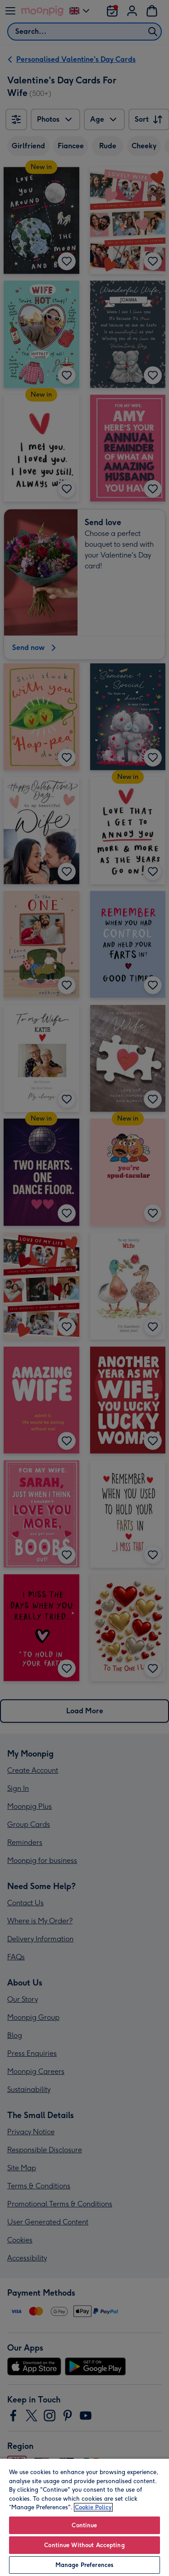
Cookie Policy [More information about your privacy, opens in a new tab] (93, 2507)
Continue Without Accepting (84, 2545)
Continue (84, 2525)
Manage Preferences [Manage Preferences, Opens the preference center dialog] (84, 2565)
